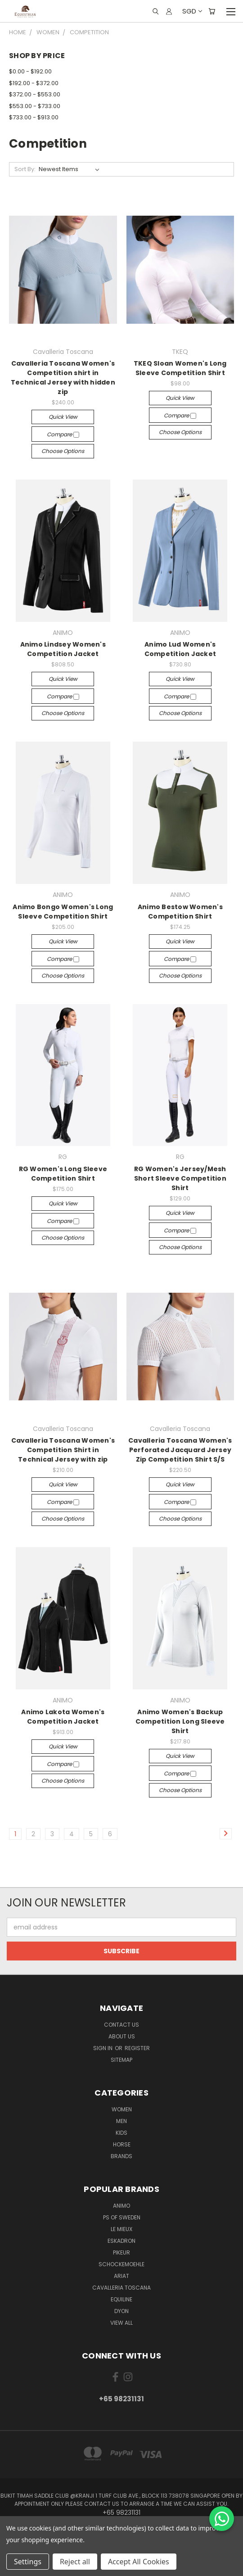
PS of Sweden (121, 2217)
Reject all (75, 2562)
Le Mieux (121, 2229)
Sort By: (25, 169)
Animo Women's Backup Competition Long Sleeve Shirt (180, 1721)
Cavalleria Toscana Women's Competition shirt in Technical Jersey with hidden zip (63, 377)
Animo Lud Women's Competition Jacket (180, 649)
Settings (27, 2562)
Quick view (63, 417)
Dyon (121, 2311)
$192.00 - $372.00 (33, 83)
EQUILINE (121, 2299)
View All (121, 2323)
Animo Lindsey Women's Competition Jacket (63, 649)
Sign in (103, 2048)
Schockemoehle (121, 2264)
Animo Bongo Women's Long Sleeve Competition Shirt (63, 911)
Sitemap (121, 2060)
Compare (63, 434)
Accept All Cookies (138, 2562)
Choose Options (62, 451)
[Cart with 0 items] (211, 11)
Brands (121, 2156)
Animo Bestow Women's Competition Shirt (180, 911)
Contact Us (121, 2024)
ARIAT (121, 2276)
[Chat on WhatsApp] (221, 2518)
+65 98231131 (121, 2399)
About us (121, 2036)
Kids (121, 2133)
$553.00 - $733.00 (34, 106)
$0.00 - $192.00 (30, 71)
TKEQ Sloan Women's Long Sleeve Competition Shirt (180, 368)
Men (121, 2121)
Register (137, 2048)
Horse (121, 2144)
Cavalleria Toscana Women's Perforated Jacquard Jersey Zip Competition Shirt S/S (180, 1450)
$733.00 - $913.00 (33, 117)
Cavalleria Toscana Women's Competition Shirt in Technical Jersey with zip (63, 1450)
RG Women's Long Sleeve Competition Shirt (63, 1173)
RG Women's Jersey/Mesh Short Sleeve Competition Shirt (180, 1178)
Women (122, 2109)
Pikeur (121, 2252)
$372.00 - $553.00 (34, 94)
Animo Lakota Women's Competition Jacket (62, 1716)
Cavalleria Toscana (121, 2287)
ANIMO (121, 2205)
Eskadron (121, 2241)
